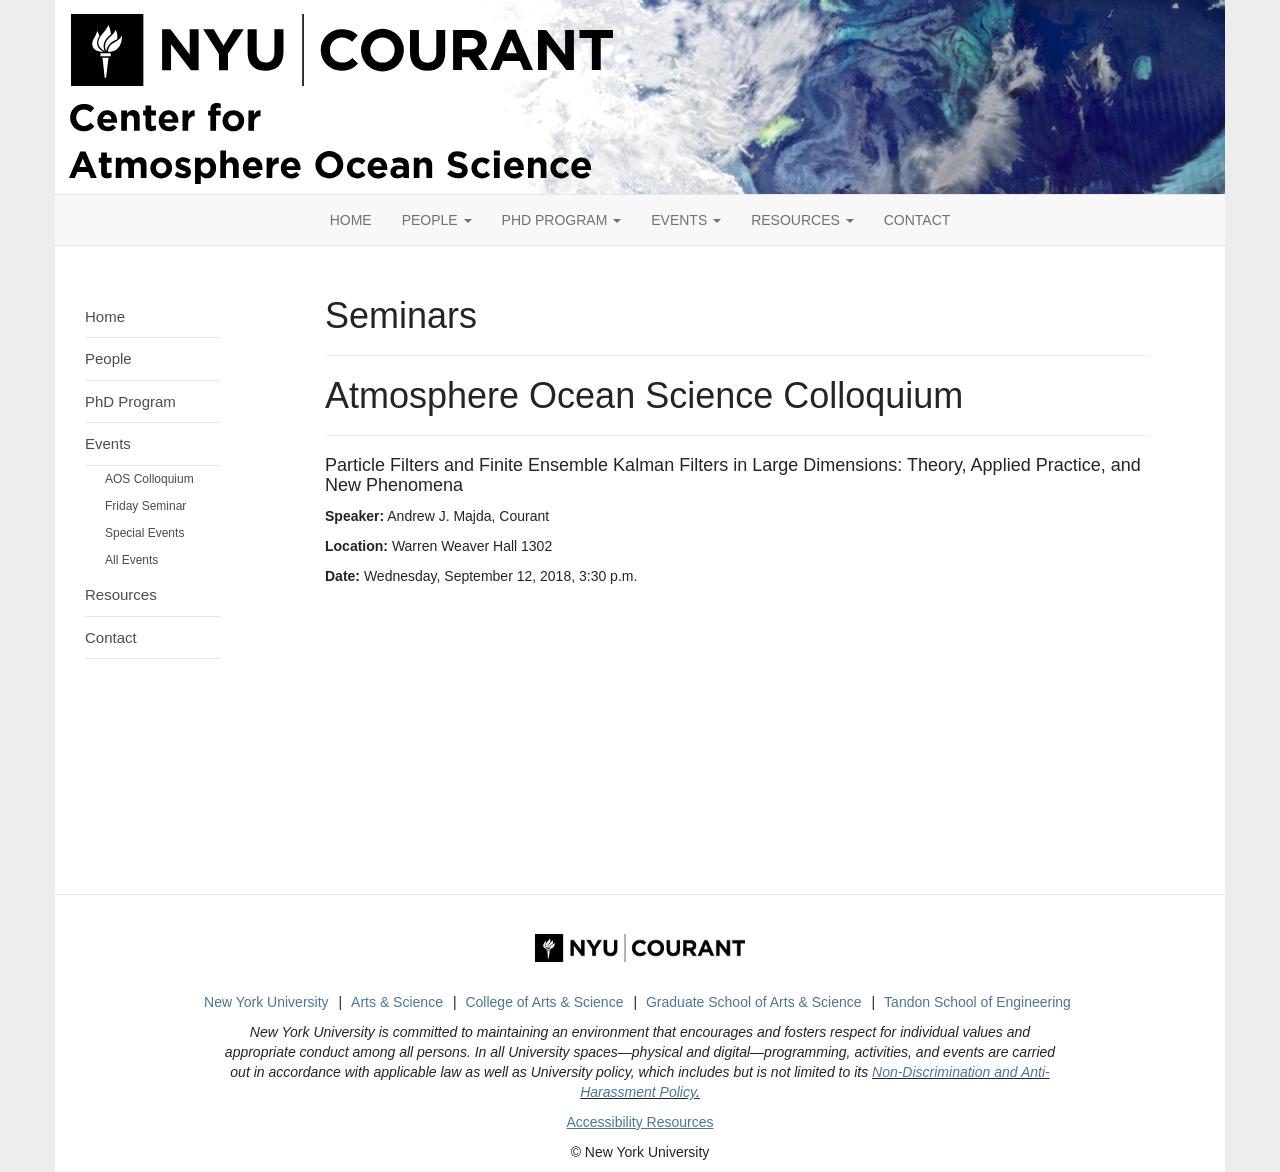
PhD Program (562, 220)
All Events (131, 560)
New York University (266, 1002)
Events (686, 220)
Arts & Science (397, 1002)
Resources (802, 220)
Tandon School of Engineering (977, 1002)
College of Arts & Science (544, 1002)
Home (105, 316)
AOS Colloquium (149, 479)
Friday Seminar (145, 506)
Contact (111, 637)
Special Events (144, 533)
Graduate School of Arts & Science (754, 1002)
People (437, 220)
